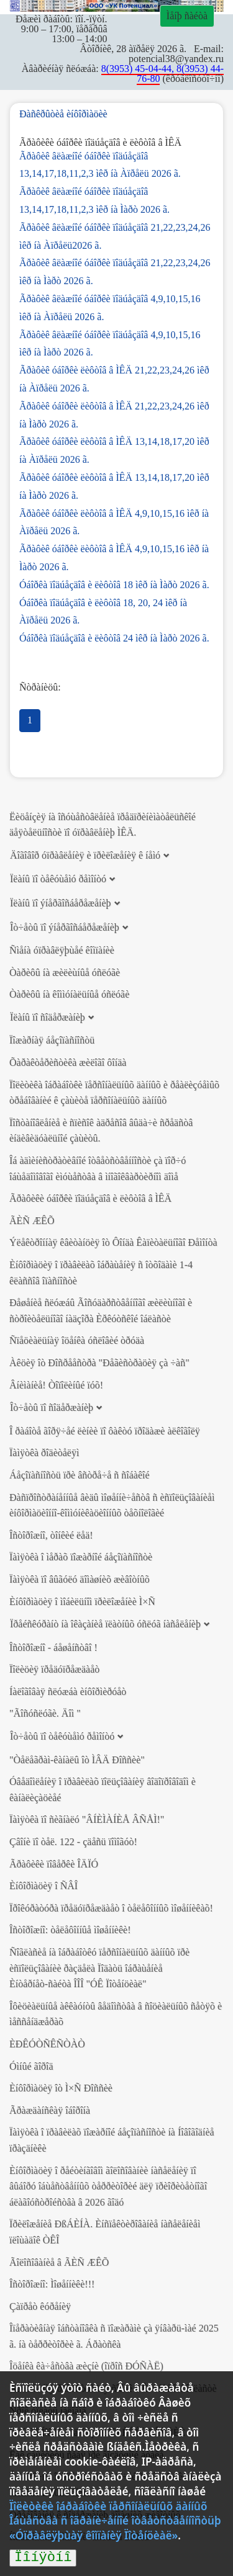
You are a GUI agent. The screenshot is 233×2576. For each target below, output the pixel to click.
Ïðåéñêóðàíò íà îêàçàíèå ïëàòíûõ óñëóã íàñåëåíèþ (105, 1624)
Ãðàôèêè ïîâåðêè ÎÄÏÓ (53, 1864)
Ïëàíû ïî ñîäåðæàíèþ (47, 1017)
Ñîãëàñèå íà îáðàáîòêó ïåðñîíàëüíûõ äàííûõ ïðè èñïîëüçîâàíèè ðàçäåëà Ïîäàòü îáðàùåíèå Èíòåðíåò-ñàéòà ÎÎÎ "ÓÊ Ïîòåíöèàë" (99, 1968)
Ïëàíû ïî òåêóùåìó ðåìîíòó (58, 879)
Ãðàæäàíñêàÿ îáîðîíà (49, 2110)
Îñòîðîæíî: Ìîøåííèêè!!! (51, 2284)
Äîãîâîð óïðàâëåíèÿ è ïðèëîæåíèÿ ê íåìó (85, 855)
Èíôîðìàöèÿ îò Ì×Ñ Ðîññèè (60, 2088)
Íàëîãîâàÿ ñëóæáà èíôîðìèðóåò (67, 1691)
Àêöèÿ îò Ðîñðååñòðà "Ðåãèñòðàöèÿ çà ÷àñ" (99, 1362)
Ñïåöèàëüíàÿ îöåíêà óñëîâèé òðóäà (76, 1340)
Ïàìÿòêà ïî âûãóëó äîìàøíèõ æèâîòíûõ (79, 1579)
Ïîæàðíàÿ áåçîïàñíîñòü (51, 1040)
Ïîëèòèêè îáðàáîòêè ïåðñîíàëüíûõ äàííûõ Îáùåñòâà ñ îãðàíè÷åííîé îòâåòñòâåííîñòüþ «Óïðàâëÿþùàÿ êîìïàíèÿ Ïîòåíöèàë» (115, 2521)
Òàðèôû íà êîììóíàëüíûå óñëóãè (69, 994)
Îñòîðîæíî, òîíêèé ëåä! (51, 1535)
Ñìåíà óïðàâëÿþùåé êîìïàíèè (61, 950)
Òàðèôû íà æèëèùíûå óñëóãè (64, 972)
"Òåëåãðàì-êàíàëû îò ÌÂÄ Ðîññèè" (77, 1760)
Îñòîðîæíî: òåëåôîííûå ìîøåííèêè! (69, 1930)
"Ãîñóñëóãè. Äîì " (45, 1713)
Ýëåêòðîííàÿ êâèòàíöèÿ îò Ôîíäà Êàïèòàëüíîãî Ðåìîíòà (113, 1242)
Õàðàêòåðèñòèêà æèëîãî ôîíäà (67, 1062)
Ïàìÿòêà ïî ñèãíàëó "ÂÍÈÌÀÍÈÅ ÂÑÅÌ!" (86, 1819)
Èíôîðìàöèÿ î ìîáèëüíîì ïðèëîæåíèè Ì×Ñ (82, 1601)
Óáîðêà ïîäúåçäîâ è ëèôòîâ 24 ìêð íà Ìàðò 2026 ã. (114, 638)
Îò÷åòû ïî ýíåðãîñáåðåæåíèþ (64, 927)
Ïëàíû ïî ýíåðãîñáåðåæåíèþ (60, 903)
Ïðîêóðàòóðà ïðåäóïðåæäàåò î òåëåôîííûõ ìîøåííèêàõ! (111, 1908)
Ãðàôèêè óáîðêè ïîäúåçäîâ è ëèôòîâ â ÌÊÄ (90, 1198)
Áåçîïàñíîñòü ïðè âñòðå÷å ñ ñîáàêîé (79, 1475)
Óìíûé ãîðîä (31, 2066)
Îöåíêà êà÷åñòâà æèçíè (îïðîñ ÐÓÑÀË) (86, 2366)
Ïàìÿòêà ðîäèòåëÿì (44, 1452)
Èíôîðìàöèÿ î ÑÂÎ (43, 1886)
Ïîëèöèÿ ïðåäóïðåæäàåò (54, 1669)
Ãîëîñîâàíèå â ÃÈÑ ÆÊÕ (59, 2262)
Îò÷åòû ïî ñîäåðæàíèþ (51, 1407)
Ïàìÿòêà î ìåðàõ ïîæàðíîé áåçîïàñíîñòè (80, 1557)
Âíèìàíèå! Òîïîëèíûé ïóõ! (56, 1385)
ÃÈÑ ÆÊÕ (31, 1220)
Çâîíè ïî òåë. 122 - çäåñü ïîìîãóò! (73, 1841)
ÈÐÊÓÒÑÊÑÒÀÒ (47, 2044)
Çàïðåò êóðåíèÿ (40, 2306)
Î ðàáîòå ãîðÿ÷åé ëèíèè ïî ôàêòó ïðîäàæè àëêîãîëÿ (104, 1431)
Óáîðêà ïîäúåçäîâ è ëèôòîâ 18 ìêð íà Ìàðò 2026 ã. (114, 584)
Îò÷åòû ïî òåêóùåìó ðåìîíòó (62, 1736)
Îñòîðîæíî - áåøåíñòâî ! (53, 1647)
